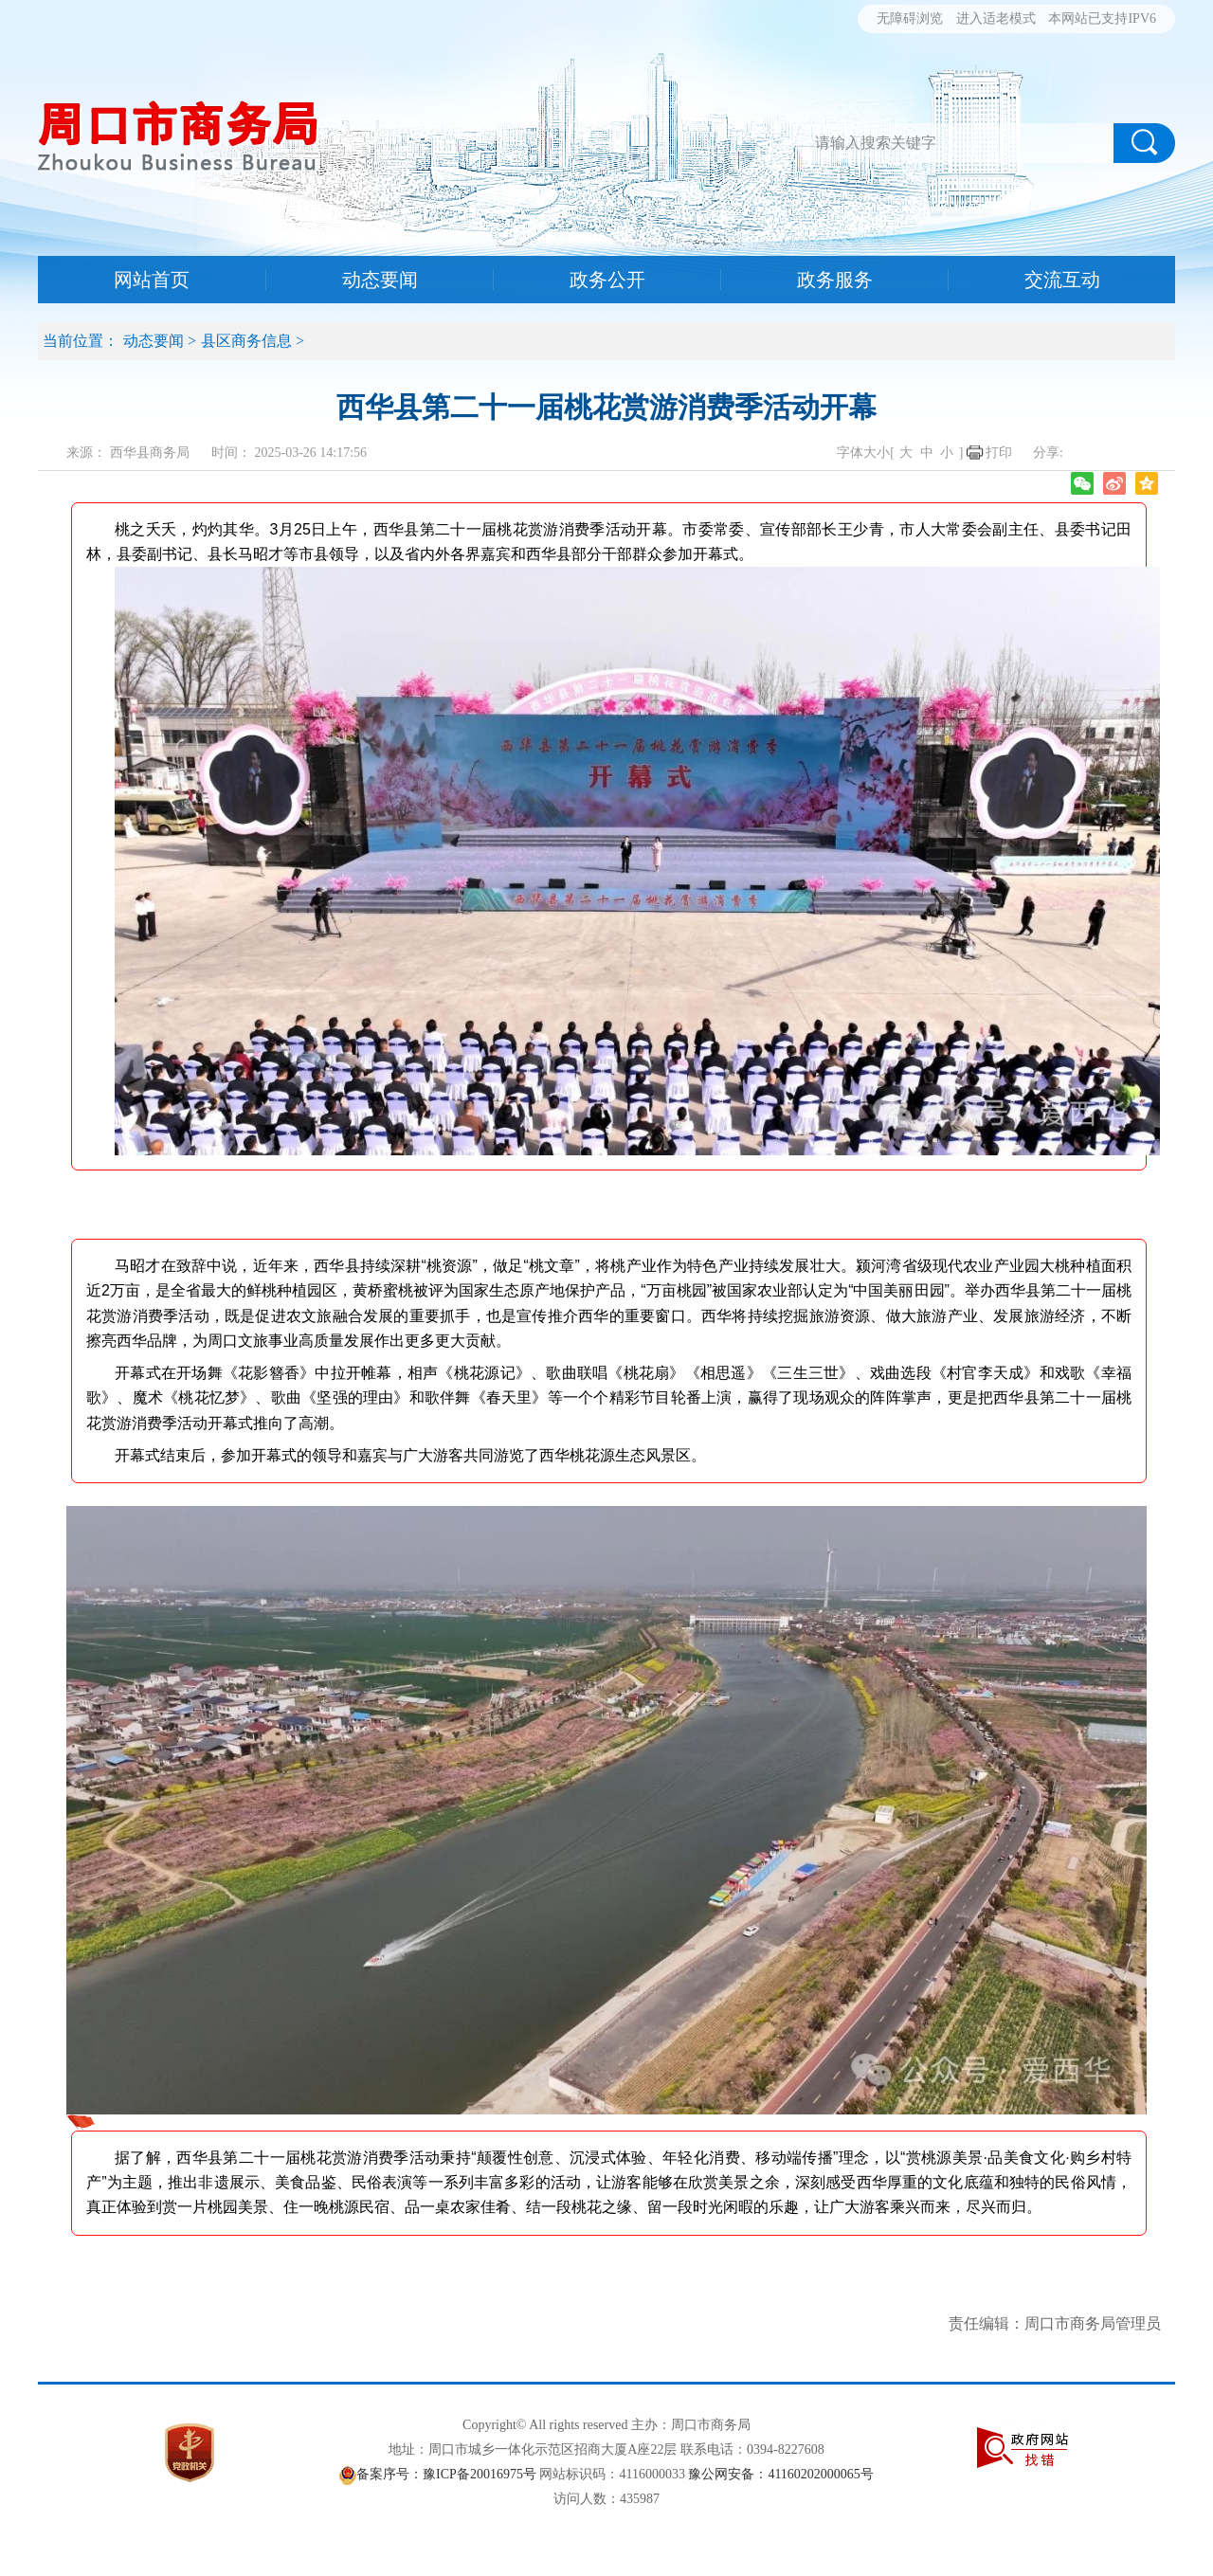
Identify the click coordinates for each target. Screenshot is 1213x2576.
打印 (999, 452)
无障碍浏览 (910, 18)
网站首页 (152, 279)
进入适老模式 (996, 18)
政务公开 (607, 279)
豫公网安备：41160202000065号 (780, 2474)
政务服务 (835, 279)
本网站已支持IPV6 (1102, 18)
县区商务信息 (246, 341)
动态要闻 (380, 279)
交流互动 (1062, 279)
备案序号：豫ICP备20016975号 (446, 2474)
